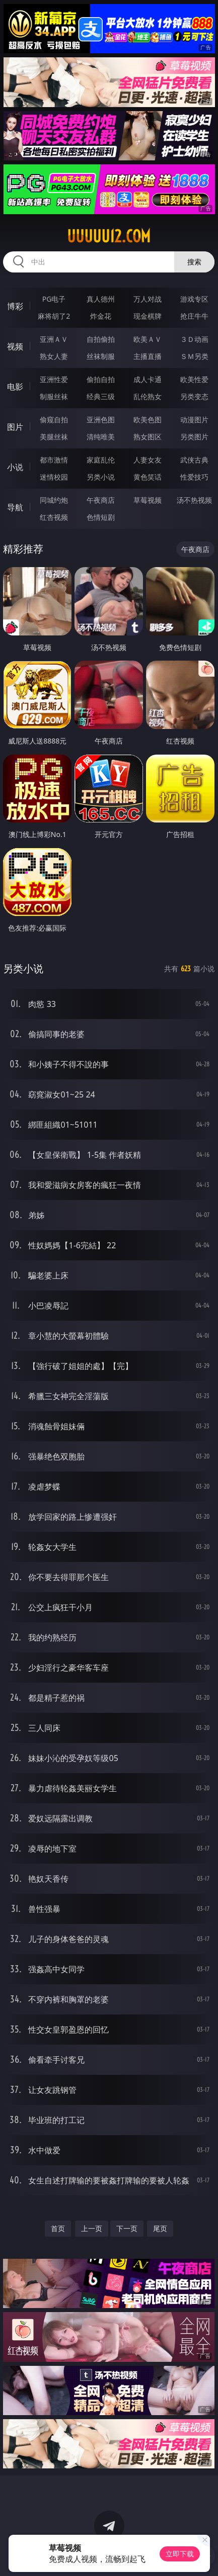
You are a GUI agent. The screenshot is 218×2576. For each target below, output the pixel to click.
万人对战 (147, 299)
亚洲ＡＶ (54, 339)
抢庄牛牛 (194, 316)
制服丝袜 (54, 396)
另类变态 (194, 396)
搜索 (194, 261)
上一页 (91, 2228)
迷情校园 (54, 477)
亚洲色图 (101, 419)
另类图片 (194, 436)
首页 (58, 2228)
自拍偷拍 (101, 339)
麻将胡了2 (54, 316)
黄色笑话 (147, 477)
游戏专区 (194, 299)
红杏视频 (54, 517)
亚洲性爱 (54, 379)
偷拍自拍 (101, 379)
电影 (15, 386)
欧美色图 (147, 419)
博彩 (15, 306)
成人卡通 (147, 379)
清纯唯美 (101, 436)
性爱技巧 (194, 477)
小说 (15, 467)
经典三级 (101, 396)
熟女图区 (147, 436)
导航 (15, 507)
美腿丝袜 (54, 436)
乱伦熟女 (147, 396)
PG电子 (54, 299)
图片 (15, 426)
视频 (15, 346)
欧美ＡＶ (147, 339)
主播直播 (147, 356)
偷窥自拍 (54, 419)
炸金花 (100, 316)
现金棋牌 (147, 316)
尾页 (160, 2228)
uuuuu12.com (109, 236)
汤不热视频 (194, 500)
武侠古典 (194, 460)
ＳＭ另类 (194, 356)
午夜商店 (101, 500)
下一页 (126, 2228)
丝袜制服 (101, 356)
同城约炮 (54, 500)
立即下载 (180, 2553)
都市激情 (54, 460)
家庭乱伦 (101, 460)
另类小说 (101, 477)
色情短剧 (101, 517)
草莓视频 (147, 500)
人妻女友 (147, 460)
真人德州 (101, 299)
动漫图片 (194, 419)
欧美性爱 (194, 379)
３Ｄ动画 (194, 339)
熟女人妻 (54, 356)
